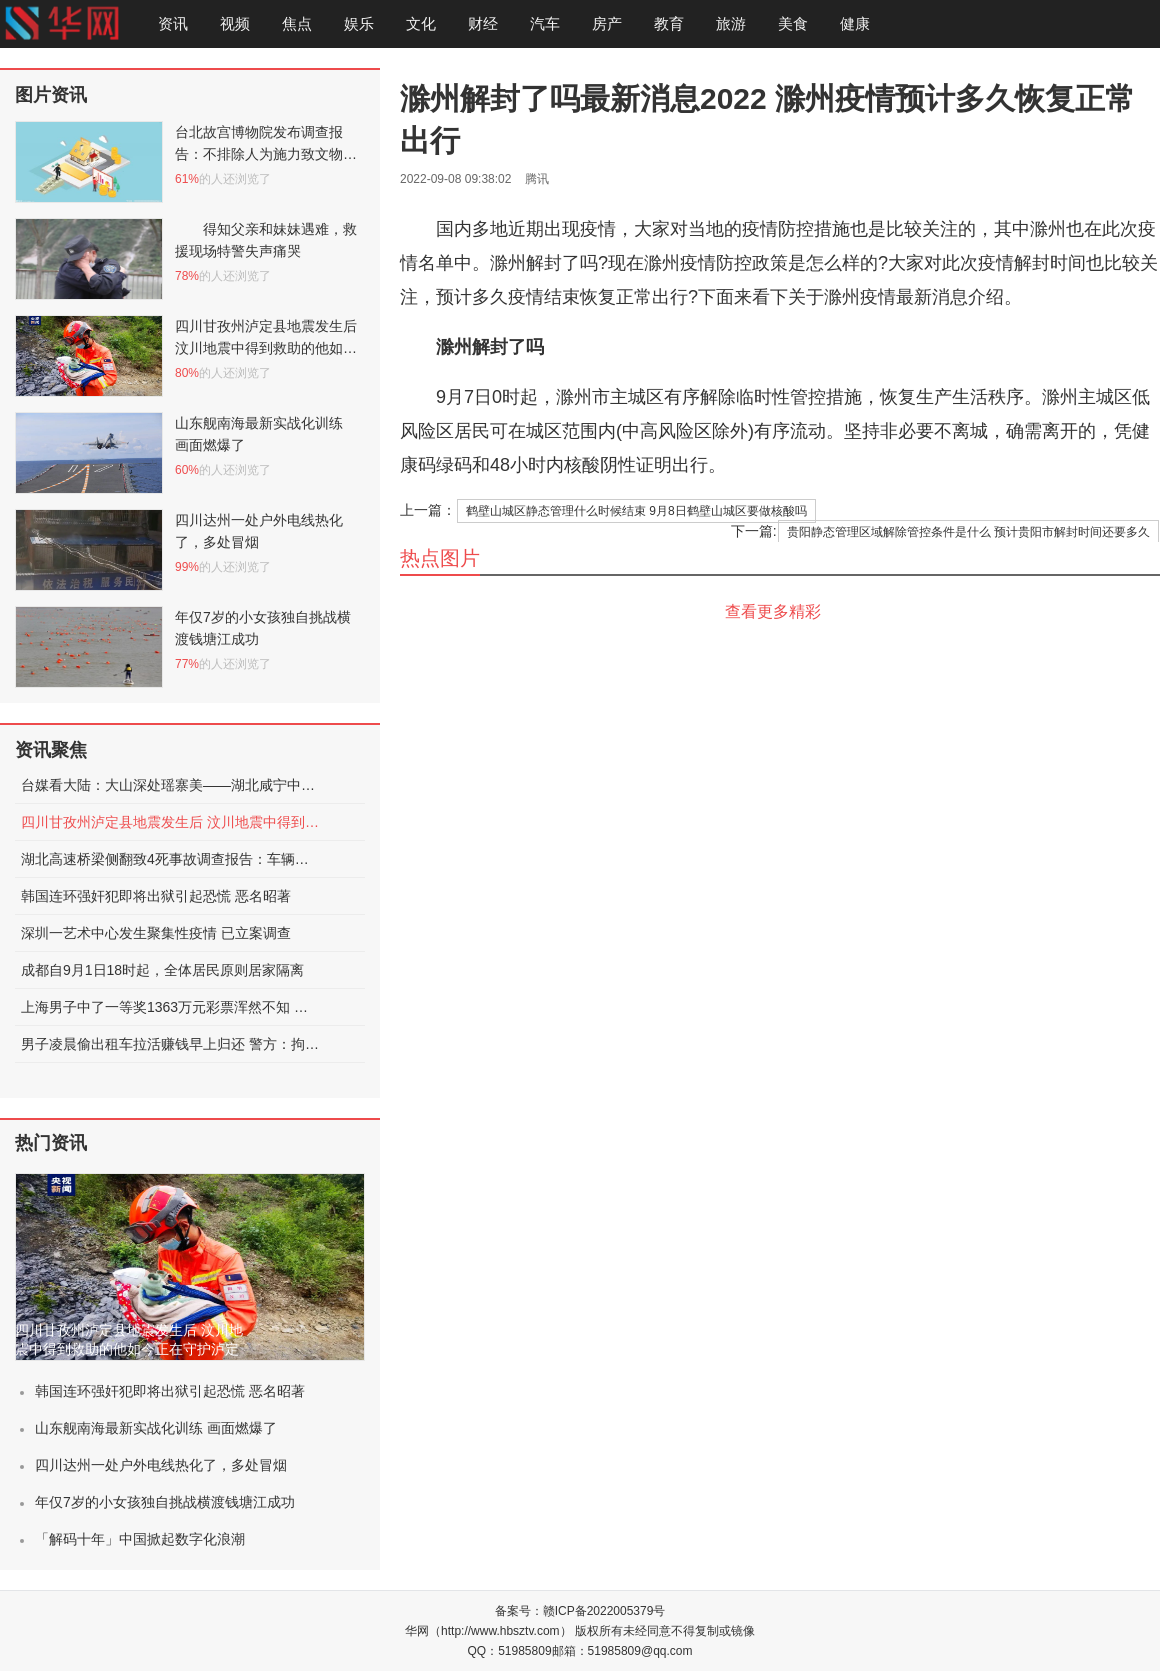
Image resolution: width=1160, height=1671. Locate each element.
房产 (607, 23)
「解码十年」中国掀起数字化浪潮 (140, 1539)
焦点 (297, 23)
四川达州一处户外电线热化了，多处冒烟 (161, 1465)
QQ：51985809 (510, 1651)
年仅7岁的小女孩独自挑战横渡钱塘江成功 (165, 1502)
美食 (793, 23)
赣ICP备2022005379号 (604, 1611)
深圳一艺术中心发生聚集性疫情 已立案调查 (156, 933)
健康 (855, 23)
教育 (669, 23)
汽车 (545, 23)
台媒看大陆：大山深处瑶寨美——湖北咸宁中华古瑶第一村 (171, 785)
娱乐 (359, 23)
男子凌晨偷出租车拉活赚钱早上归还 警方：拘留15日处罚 (171, 1044)
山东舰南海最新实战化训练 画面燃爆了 (156, 1428)
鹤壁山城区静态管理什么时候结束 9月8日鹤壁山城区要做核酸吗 (636, 511)
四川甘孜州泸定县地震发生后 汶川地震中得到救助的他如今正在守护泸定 (171, 822)
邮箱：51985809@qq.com (622, 1651)
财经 (483, 23)
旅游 (731, 23)
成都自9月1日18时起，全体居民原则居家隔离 (162, 970)
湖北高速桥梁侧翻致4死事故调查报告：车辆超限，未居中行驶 (171, 859)
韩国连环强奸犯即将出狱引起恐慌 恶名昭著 (156, 896)
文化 (421, 23)
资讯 (173, 23)
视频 (235, 23)
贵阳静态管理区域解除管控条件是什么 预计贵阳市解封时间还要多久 (968, 532)
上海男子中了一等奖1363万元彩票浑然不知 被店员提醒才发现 (171, 1007)
